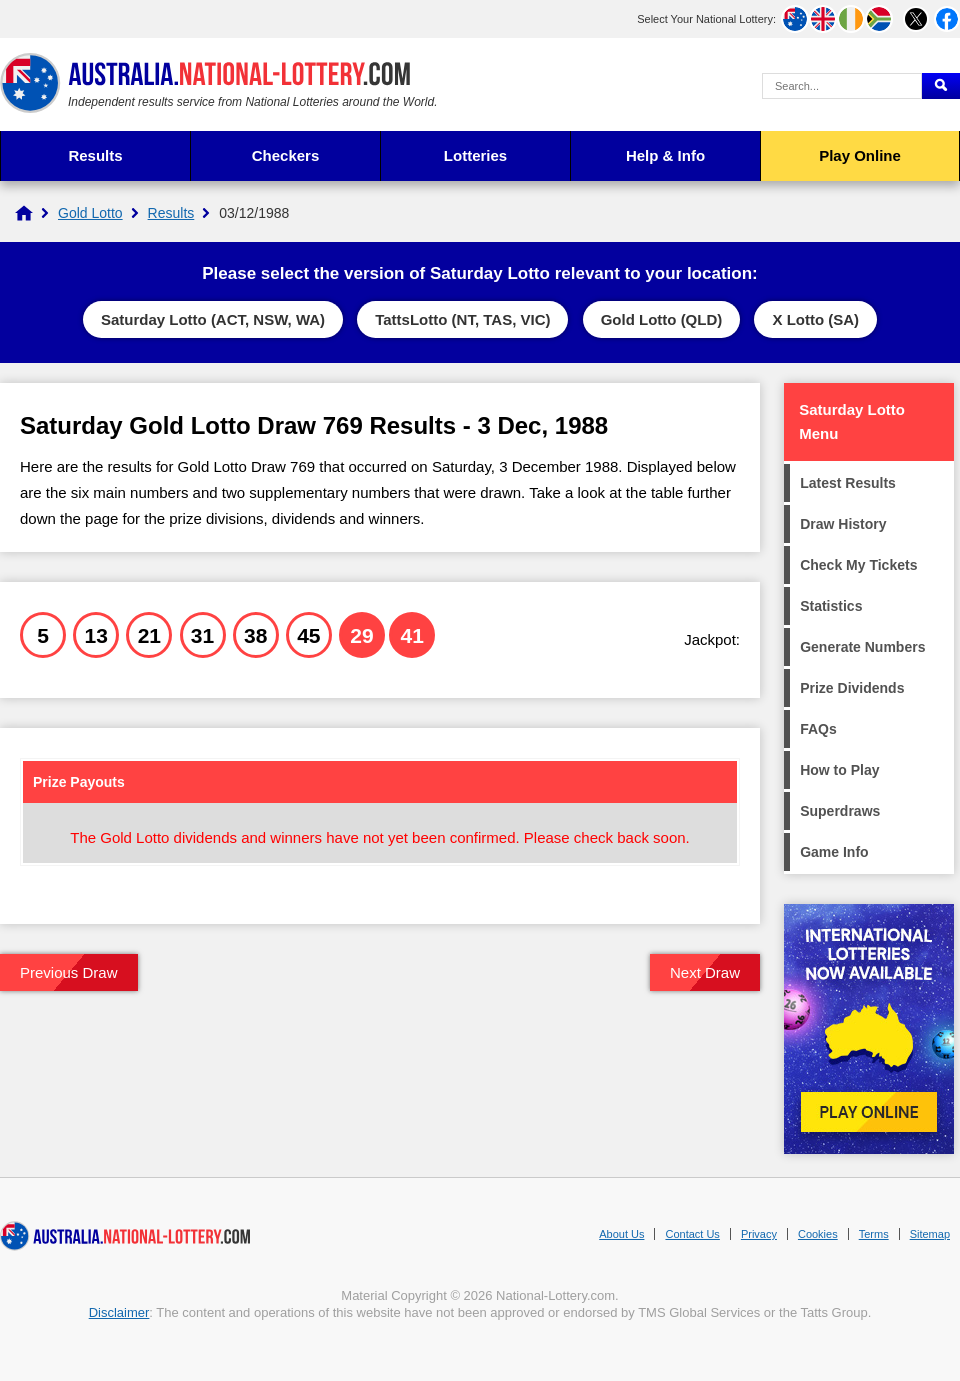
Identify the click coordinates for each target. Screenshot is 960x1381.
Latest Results (848, 483)
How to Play (839, 770)
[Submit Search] (941, 86)
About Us (621, 1234)
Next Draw (705, 972)
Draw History (843, 524)
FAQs (818, 729)
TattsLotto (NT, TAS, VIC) (462, 319)
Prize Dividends (852, 688)
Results (95, 155)
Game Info (834, 852)
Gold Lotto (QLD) (662, 319)
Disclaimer (119, 1312)
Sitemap (930, 1234)
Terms (874, 1234)
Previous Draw (69, 972)
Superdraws (840, 811)
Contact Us (692, 1234)
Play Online (860, 155)
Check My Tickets (858, 565)
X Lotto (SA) (815, 319)
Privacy (759, 1234)
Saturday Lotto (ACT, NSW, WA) (213, 319)
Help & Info (665, 155)
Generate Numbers (862, 647)
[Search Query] (842, 86)
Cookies (818, 1234)
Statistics (831, 606)
